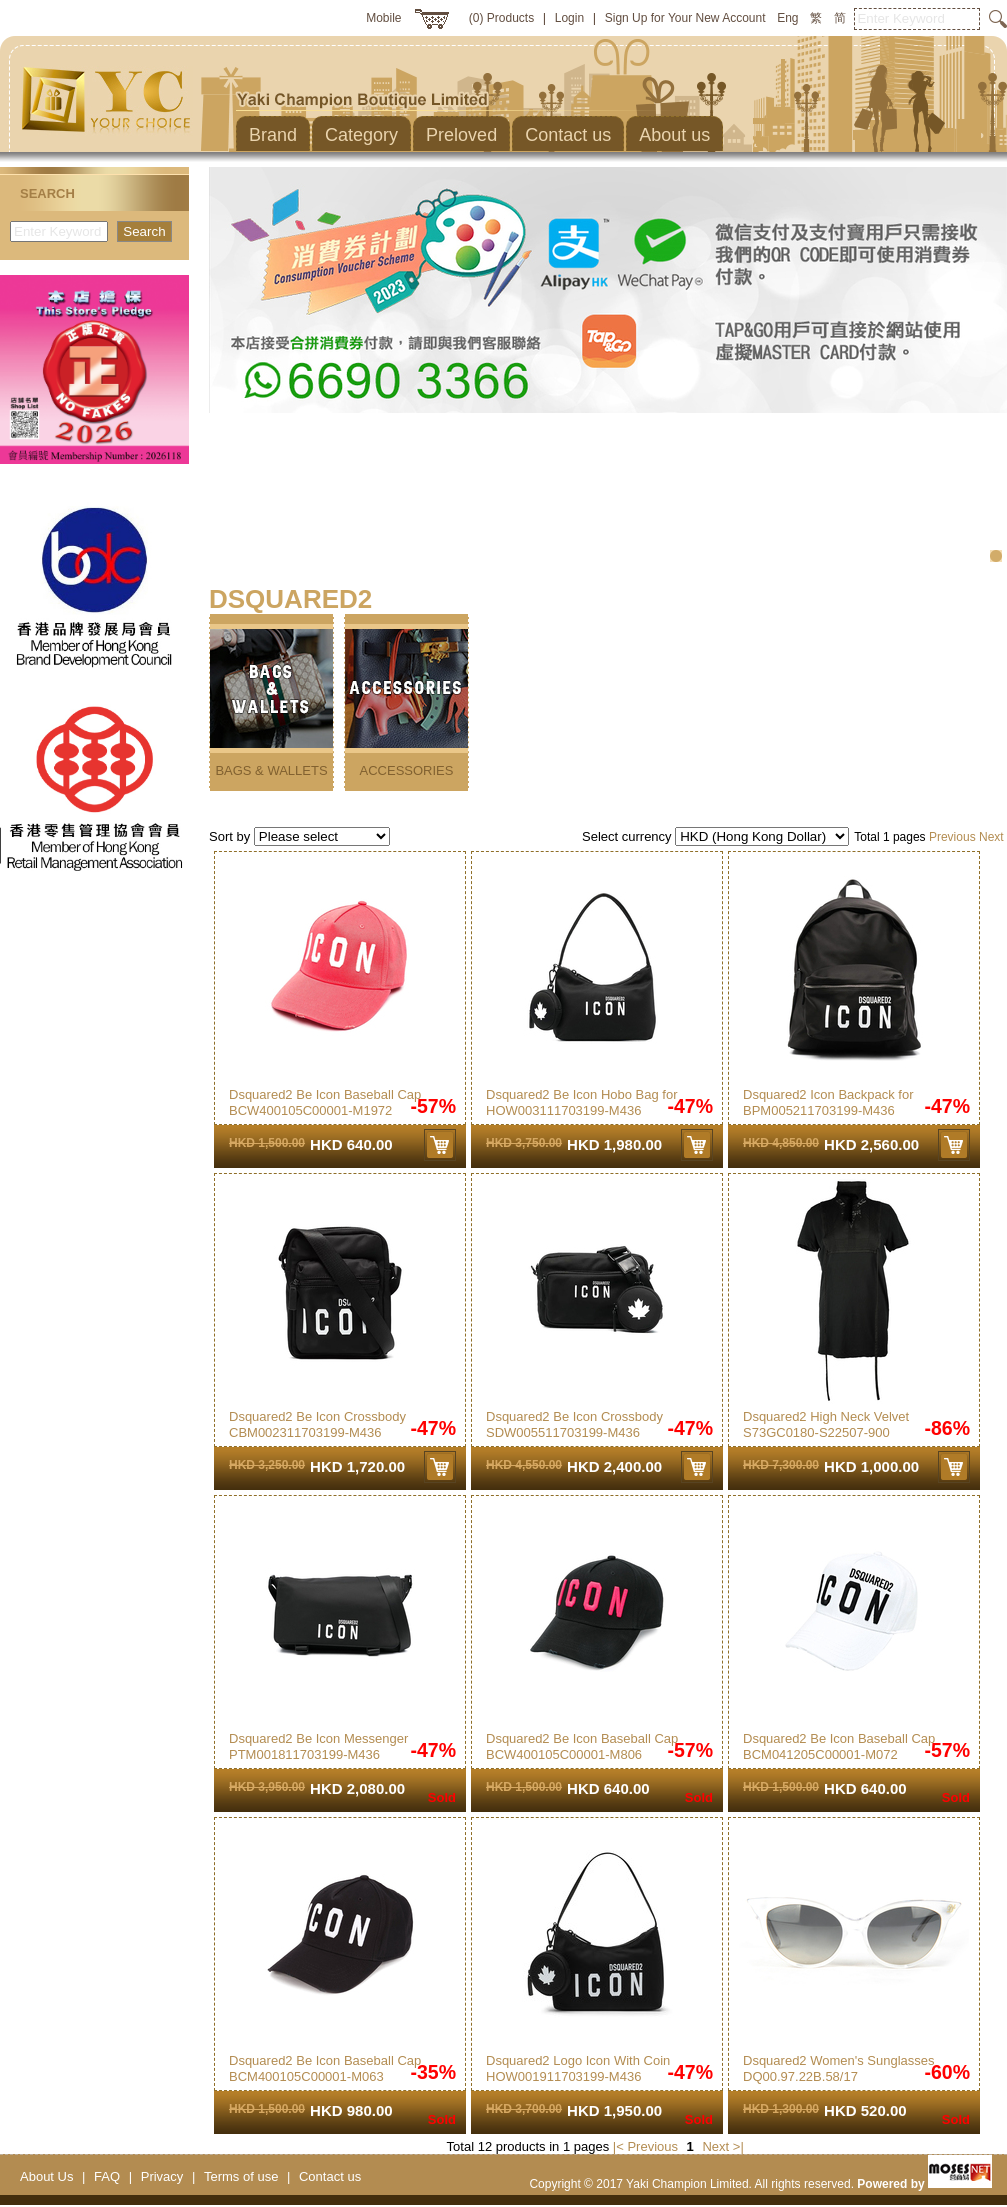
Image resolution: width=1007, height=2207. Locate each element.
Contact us (330, 2176)
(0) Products (501, 18)
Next (991, 837)
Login (569, 18)
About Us (46, 2176)
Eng (787, 18)
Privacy (162, 2176)
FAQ (107, 2176)
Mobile (383, 18)
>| (738, 2146)
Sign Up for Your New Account (685, 18)
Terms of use (241, 2176)
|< (618, 2146)
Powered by (924, 2184)
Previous (952, 837)
